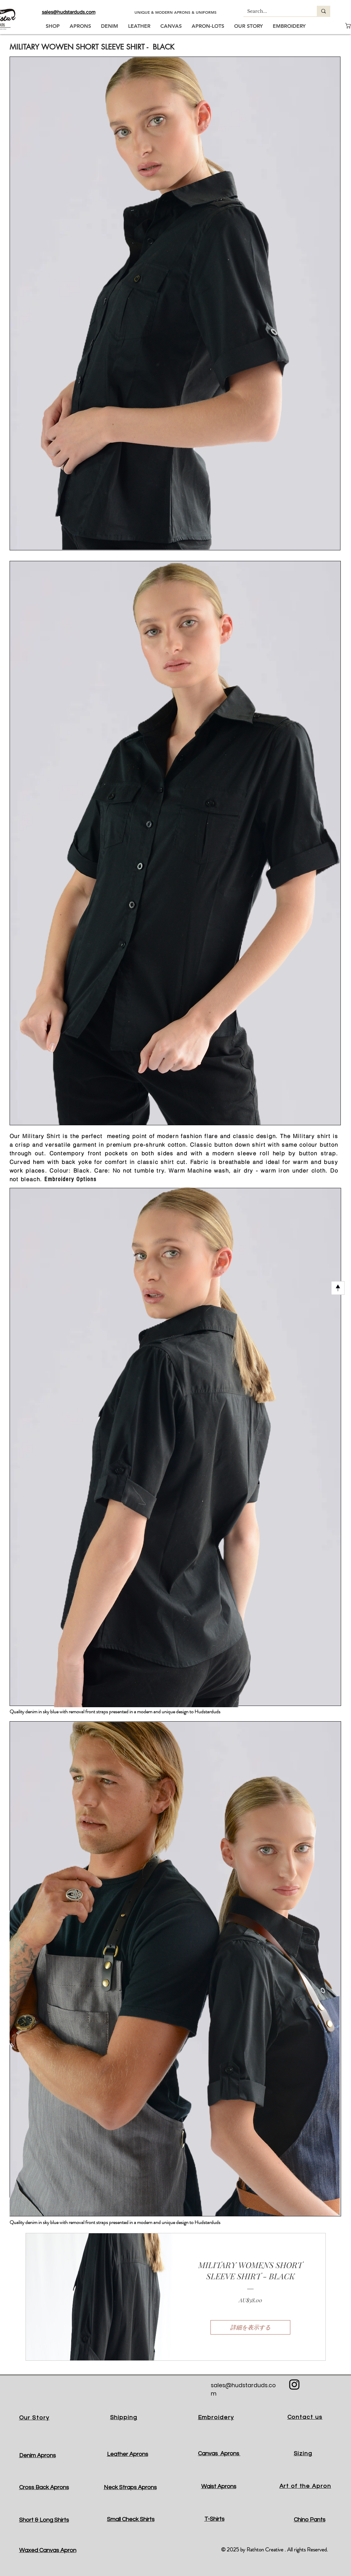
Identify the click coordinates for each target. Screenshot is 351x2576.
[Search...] (275, 11)
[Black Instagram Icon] (294, 2384)
